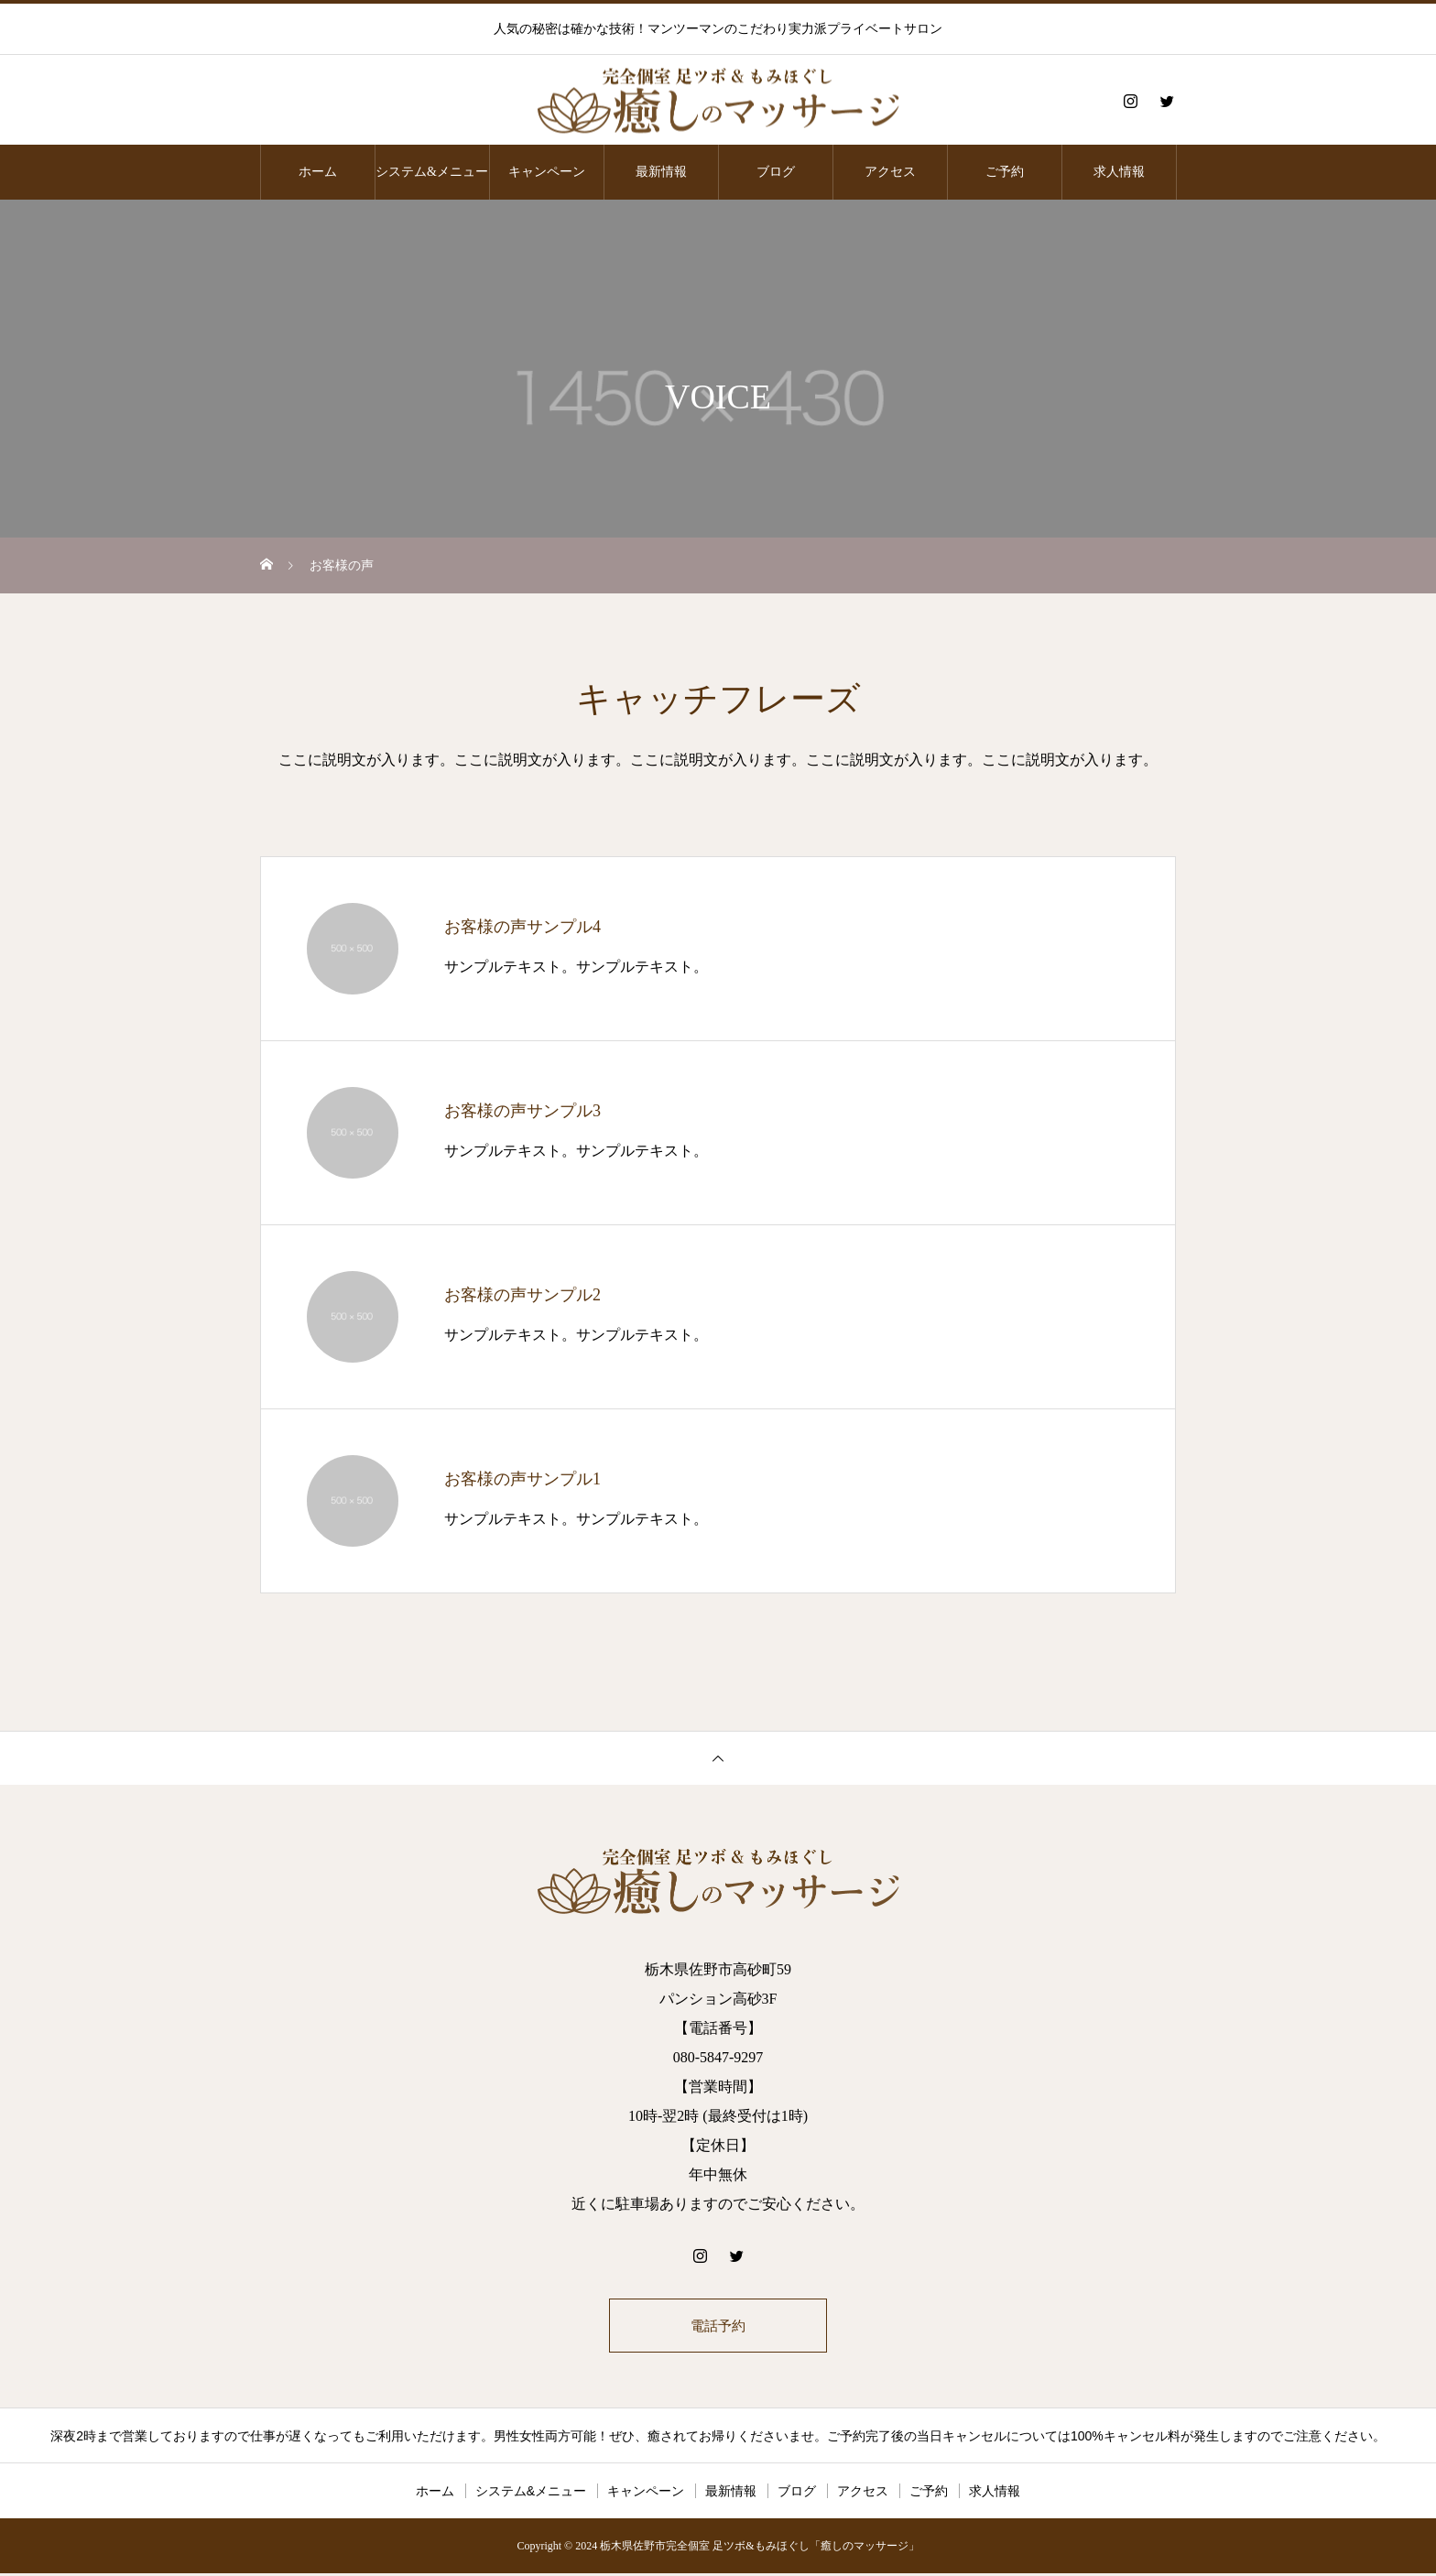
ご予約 (1004, 172)
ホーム (318, 172)
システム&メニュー (431, 172)
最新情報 (661, 172)
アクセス (890, 172)
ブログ (775, 172)
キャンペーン (546, 172)
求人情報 (1119, 172)
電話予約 (718, 2326)
